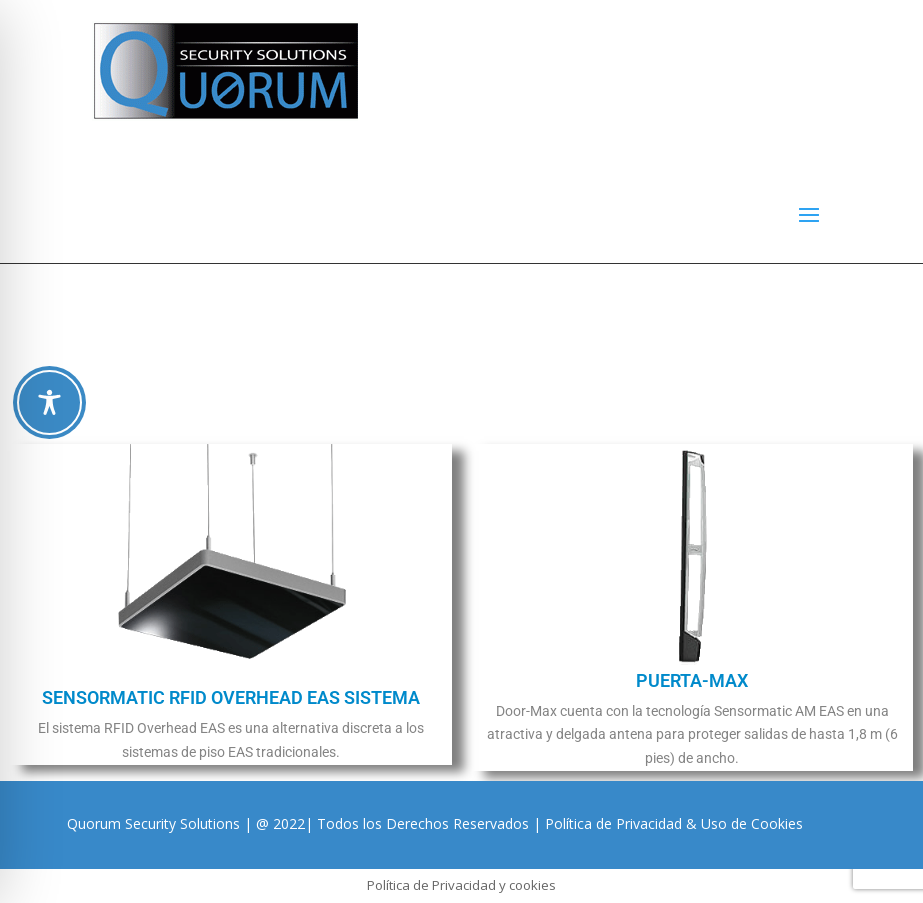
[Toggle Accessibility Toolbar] (49, 402)
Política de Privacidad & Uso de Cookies (674, 823)
